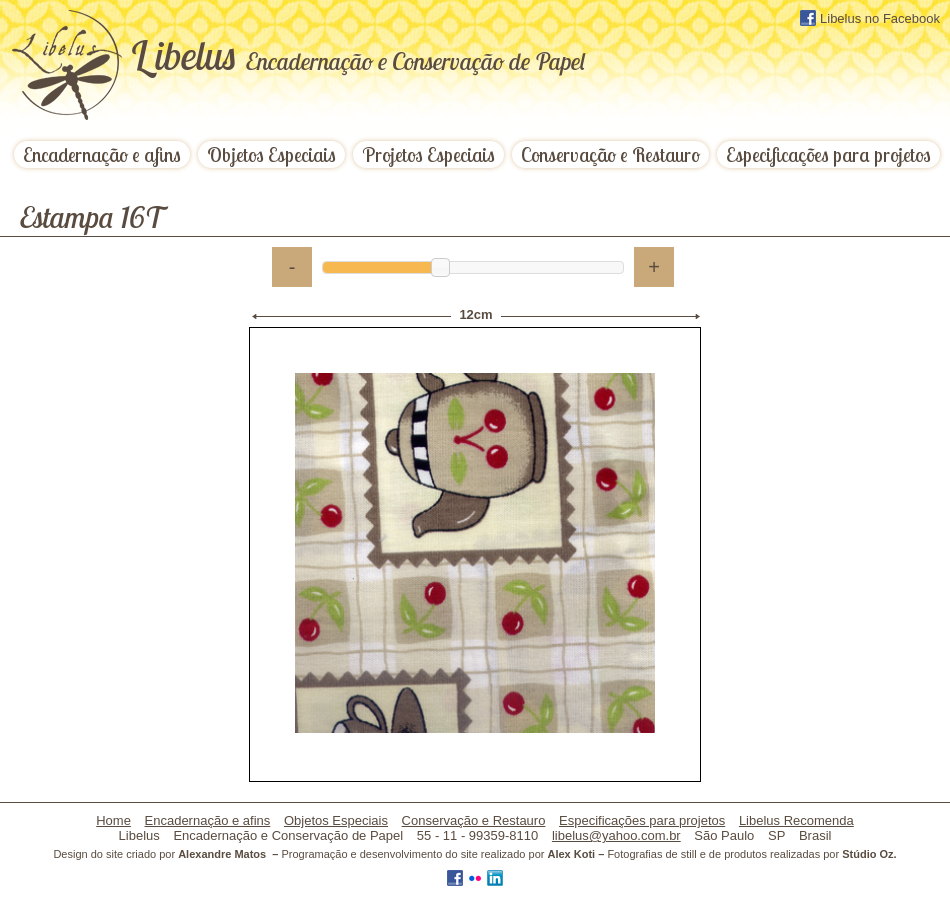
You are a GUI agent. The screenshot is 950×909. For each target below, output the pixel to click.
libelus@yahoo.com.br (616, 835)
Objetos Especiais (271, 154)
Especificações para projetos (828, 154)
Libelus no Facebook (870, 18)
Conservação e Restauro (610, 154)
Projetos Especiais (428, 154)
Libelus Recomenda (796, 820)
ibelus (357, 55)
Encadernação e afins (102, 154)
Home (113, 820)
